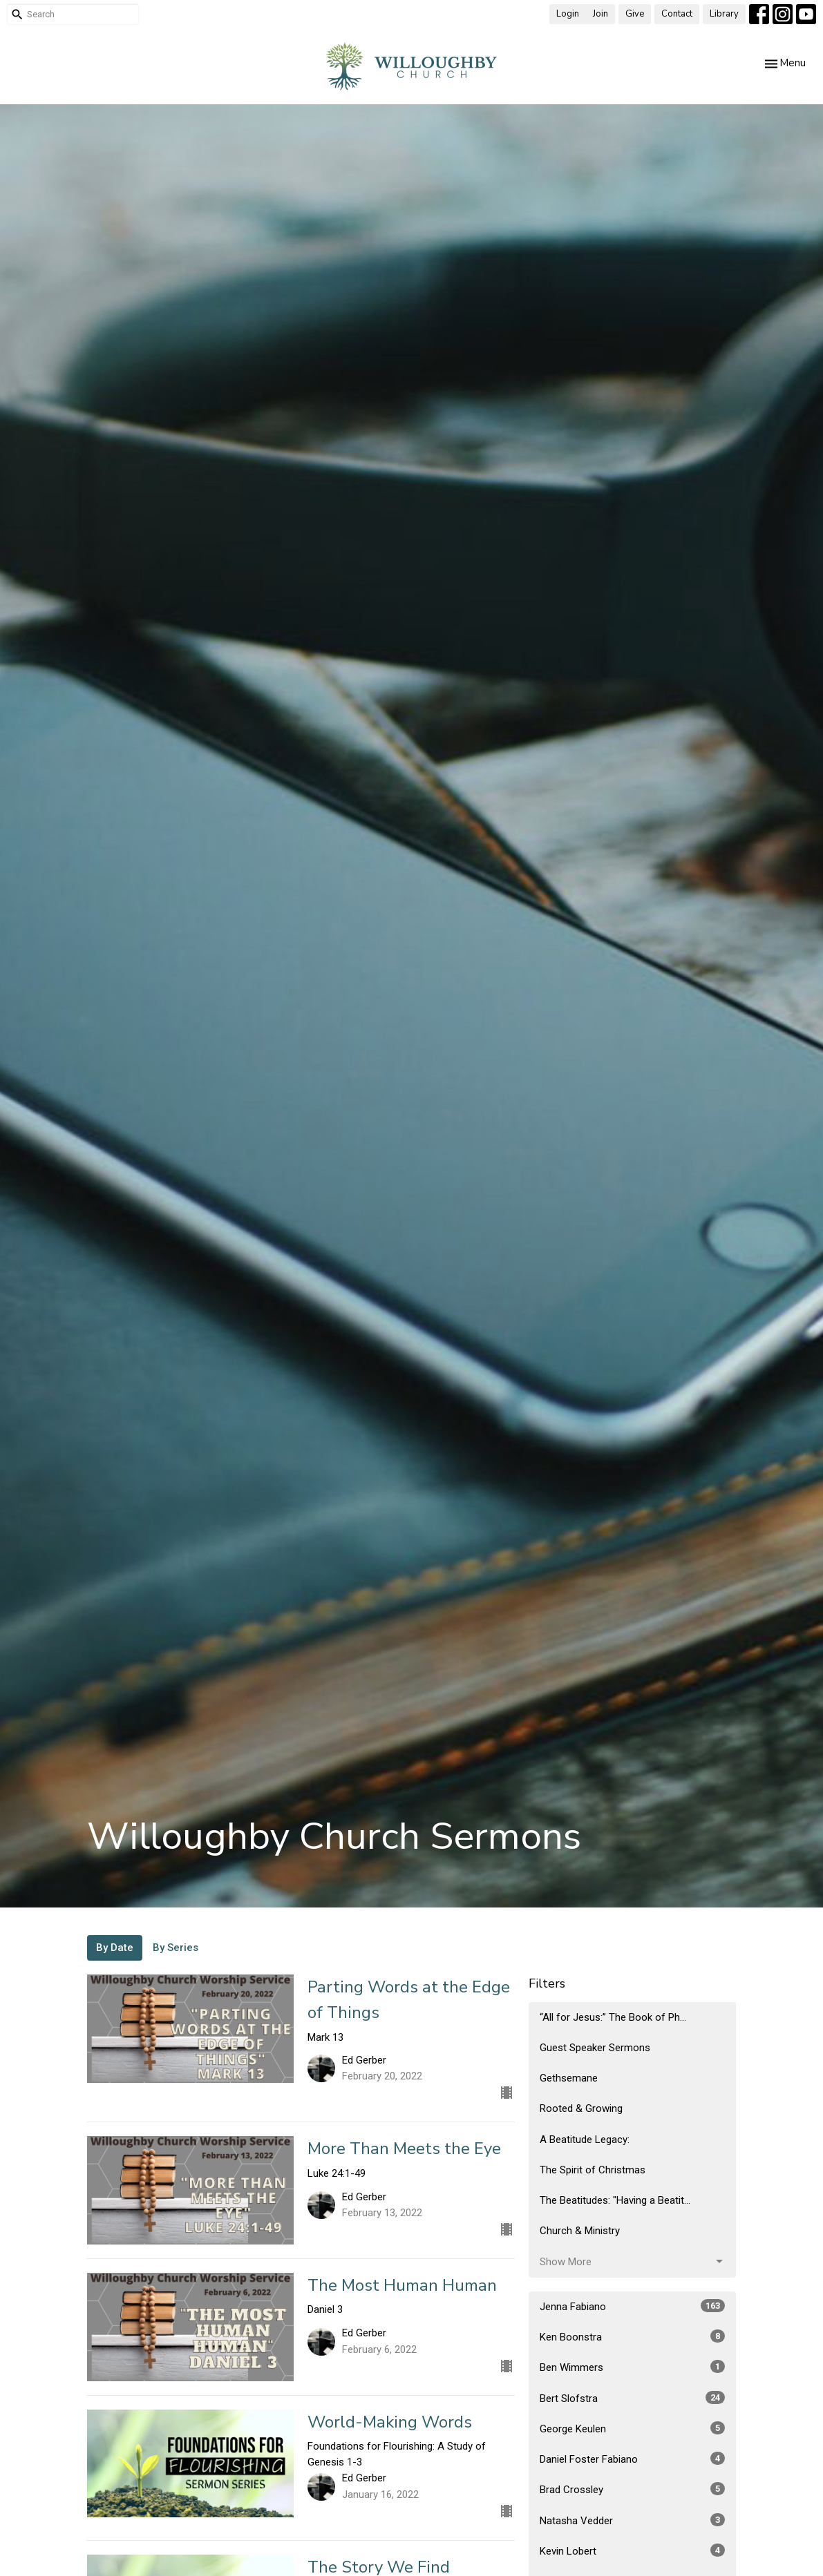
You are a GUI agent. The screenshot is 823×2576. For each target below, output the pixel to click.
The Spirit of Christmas (592, 2170)
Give (634, 14)
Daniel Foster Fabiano (632, 2459)
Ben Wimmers (632, 2367)
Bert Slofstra (632, 2398)
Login (567, 14)
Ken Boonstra (632, 2336)
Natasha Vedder (632, 2520)
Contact (676, 14)
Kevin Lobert (632, 2550)
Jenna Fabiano (632, 2306)
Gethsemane (569, 2078)
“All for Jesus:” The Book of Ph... (613, 2017)
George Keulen (632, 2428)
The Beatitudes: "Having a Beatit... (615, 2200)
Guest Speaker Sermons (595, 2047)
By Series (175, 1947)
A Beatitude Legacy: (585, 2139)
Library (724, 14)
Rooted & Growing (581, 2108)
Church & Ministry (580, 2230)
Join (600, 14)
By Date (114, 1947)
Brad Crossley (632, 2489)
